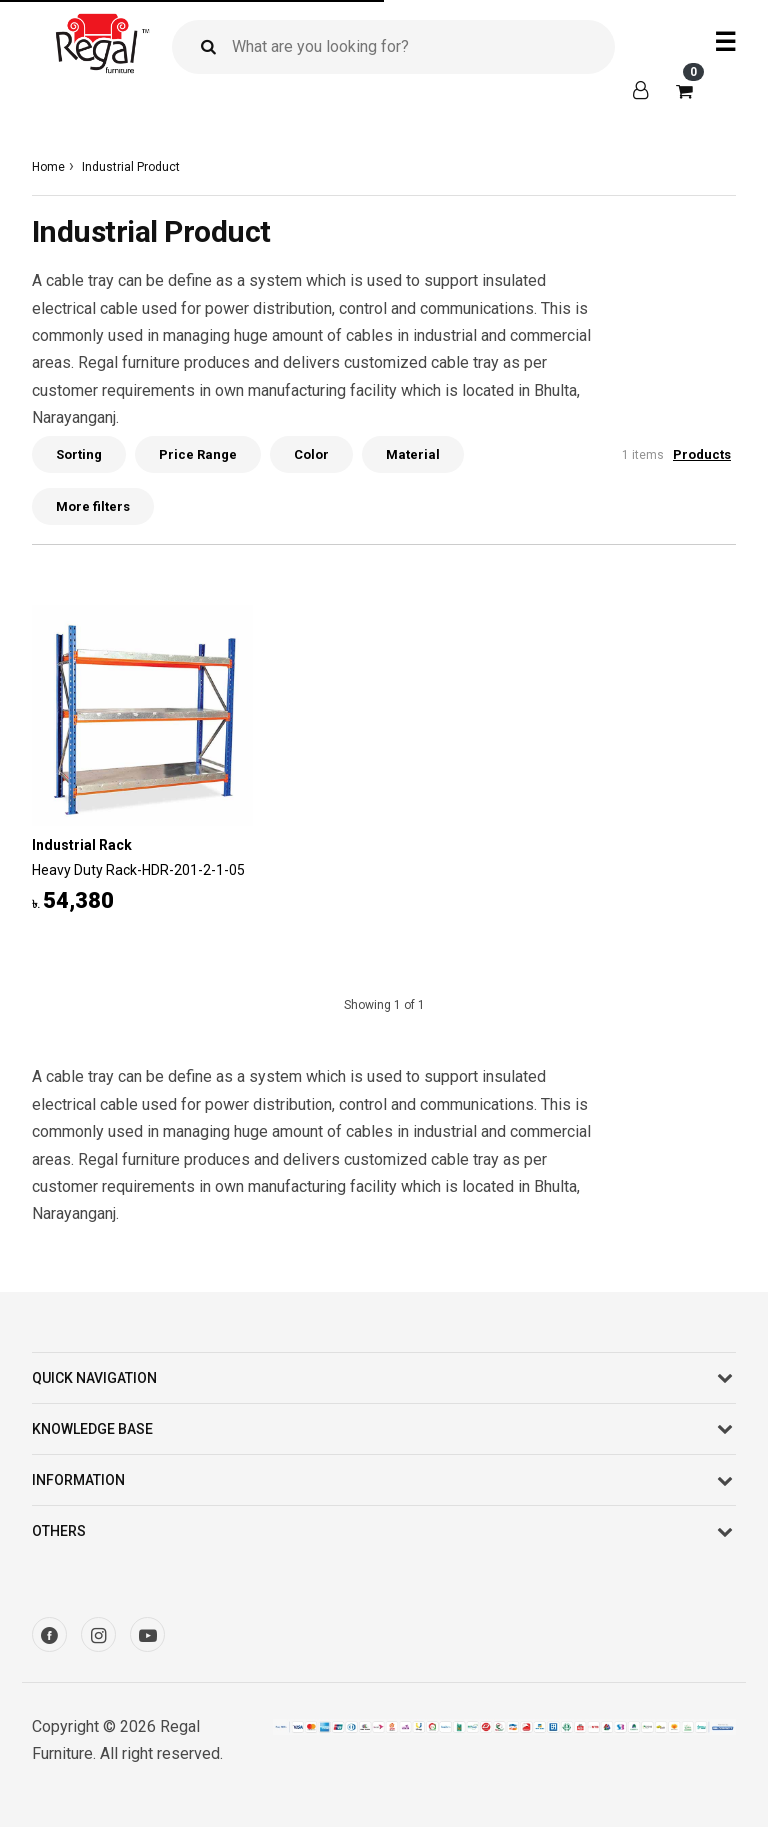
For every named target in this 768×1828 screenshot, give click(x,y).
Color (311, 454)
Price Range (198, 454)
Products (702, 454)
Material (413, 454)
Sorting (79, 454)
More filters (93, 506)
